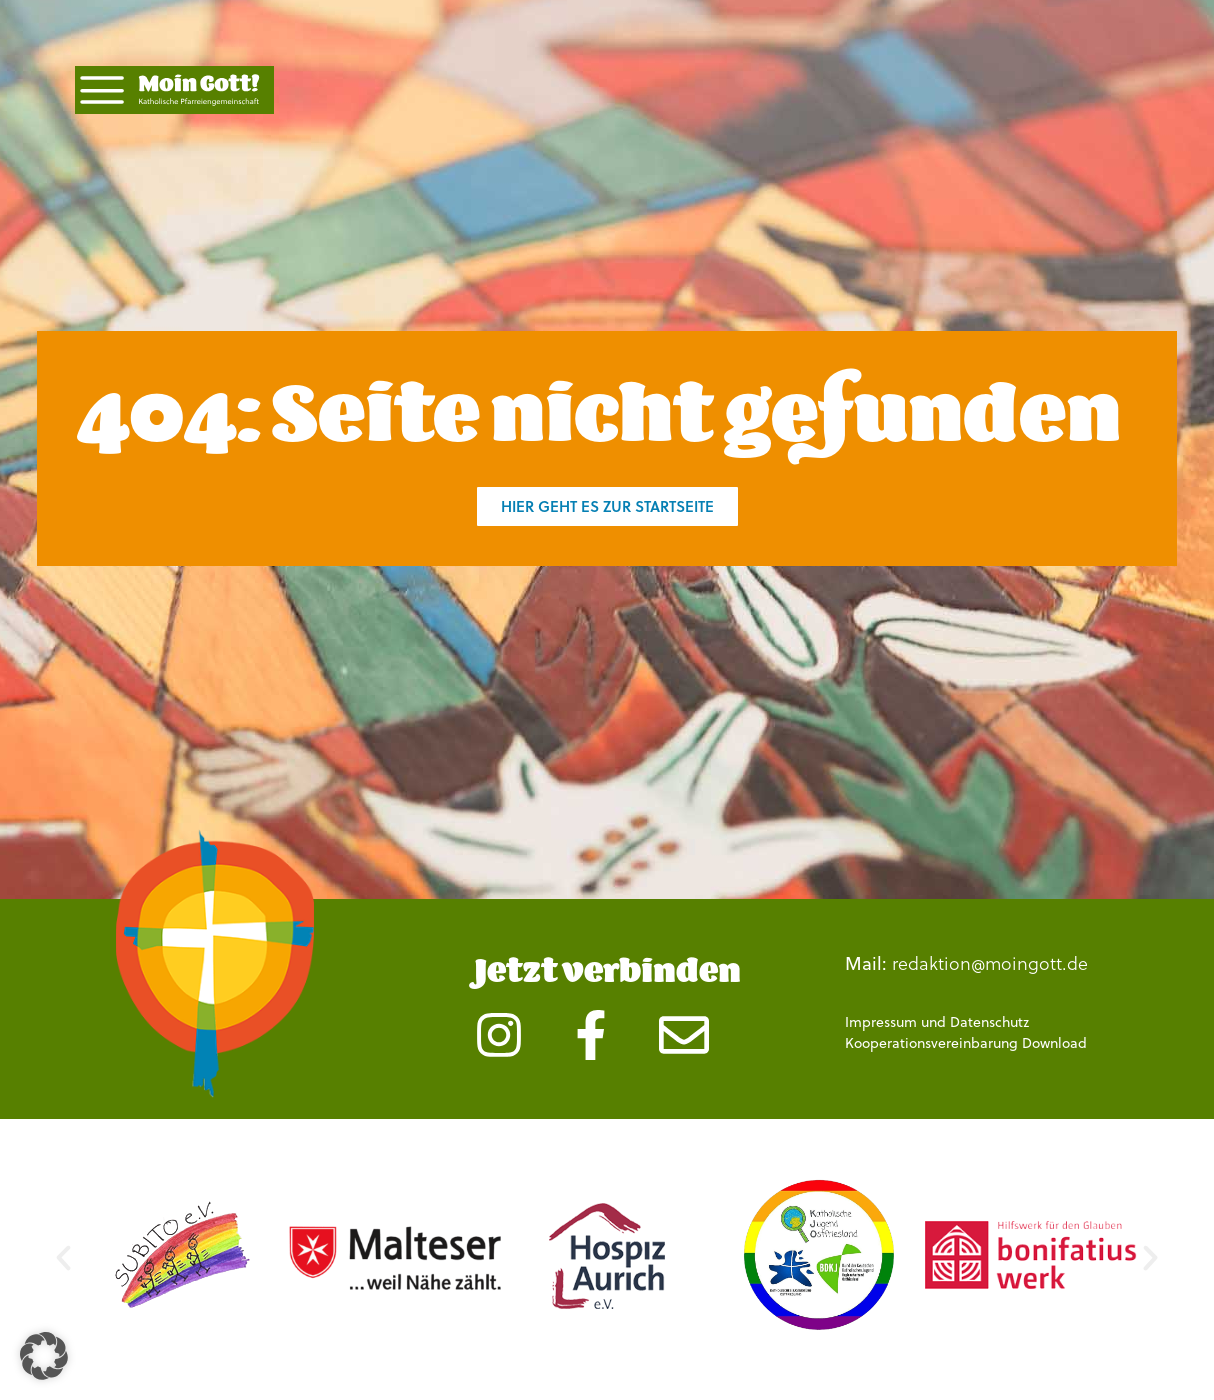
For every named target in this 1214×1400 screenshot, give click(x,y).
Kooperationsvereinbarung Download (966, 1043)
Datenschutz (989, 1022)
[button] (63, 1258)
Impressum (881, 1022)
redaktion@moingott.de (990, 962)
